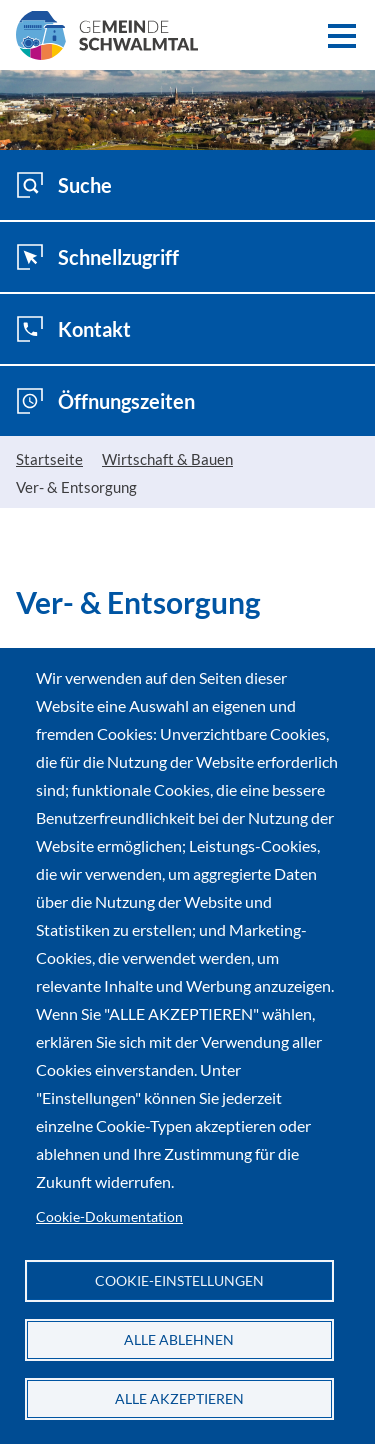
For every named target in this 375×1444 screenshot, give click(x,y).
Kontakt (73, 329)
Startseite (49, 459)
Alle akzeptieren (179, 1399)
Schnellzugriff (97, 257)
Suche (64, 185)
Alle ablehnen (179, 1340)
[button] (341, 35)
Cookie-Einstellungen (179, 1281)
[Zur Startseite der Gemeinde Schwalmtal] (107, 46)
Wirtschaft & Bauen (167, 459)
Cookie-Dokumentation (109, 1217)
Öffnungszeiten (105, 401)
